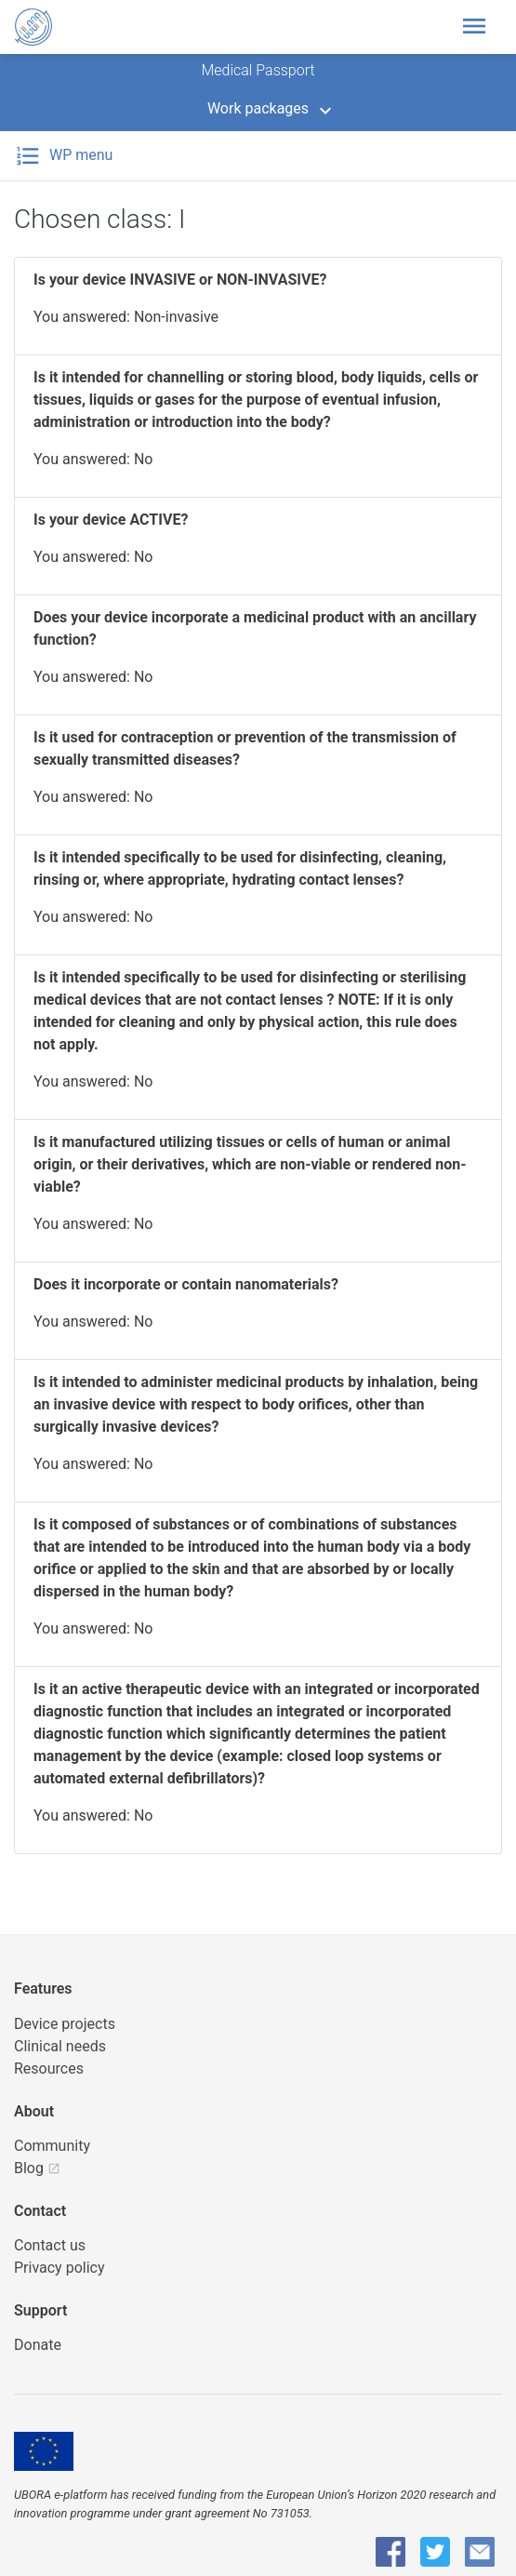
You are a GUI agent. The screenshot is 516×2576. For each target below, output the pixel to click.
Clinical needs (60, 2046)
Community (52, 2146)
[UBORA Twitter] (435, 2552)
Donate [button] (37, 2345)
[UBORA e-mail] (480, 2552)
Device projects (64, 2024)
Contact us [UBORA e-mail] (50, 2245)
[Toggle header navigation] (479, 27)
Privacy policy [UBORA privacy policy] (59, 2267)
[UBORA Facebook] (390, 2552)
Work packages (258, 108)
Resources (49, 2068)
